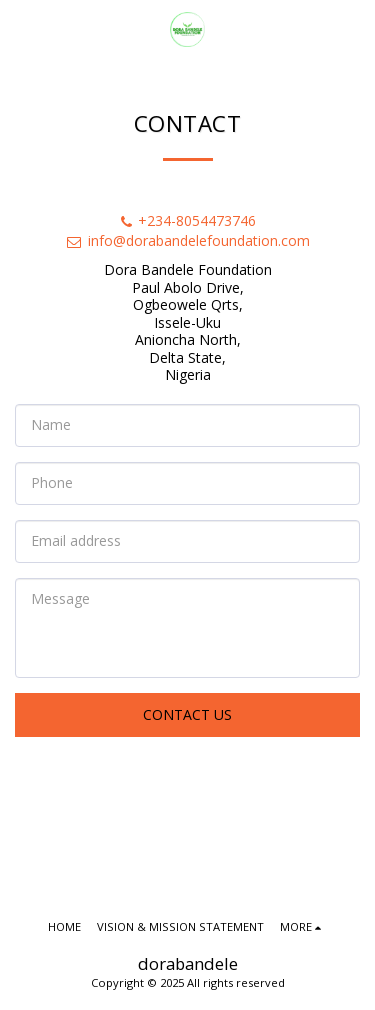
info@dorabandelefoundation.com (187, 240)
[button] (22, 28)
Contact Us (187, 714)
